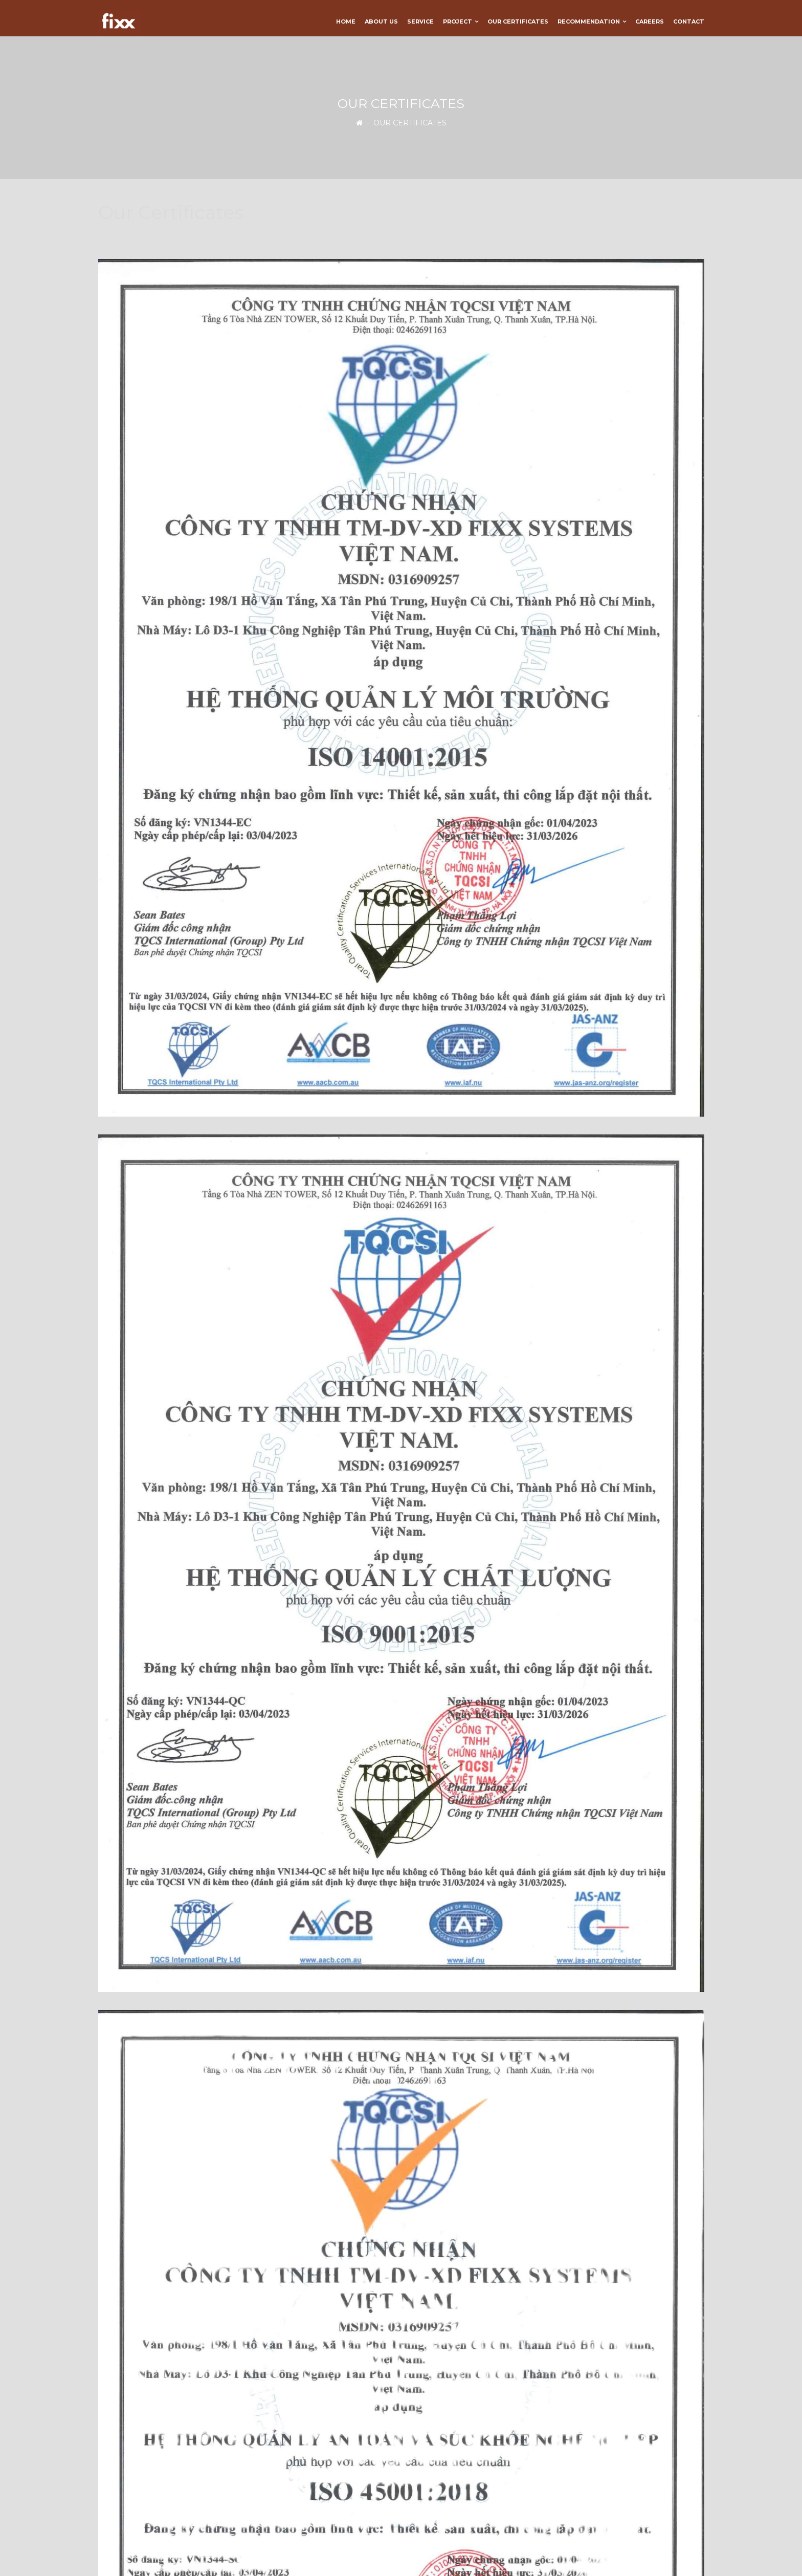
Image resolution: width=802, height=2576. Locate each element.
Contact (688, 21)
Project (457, 21)
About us (381, 21)
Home (345, 21)
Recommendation (589, 21)
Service (420, 21)
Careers (649, 21)
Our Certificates (517, 21)
